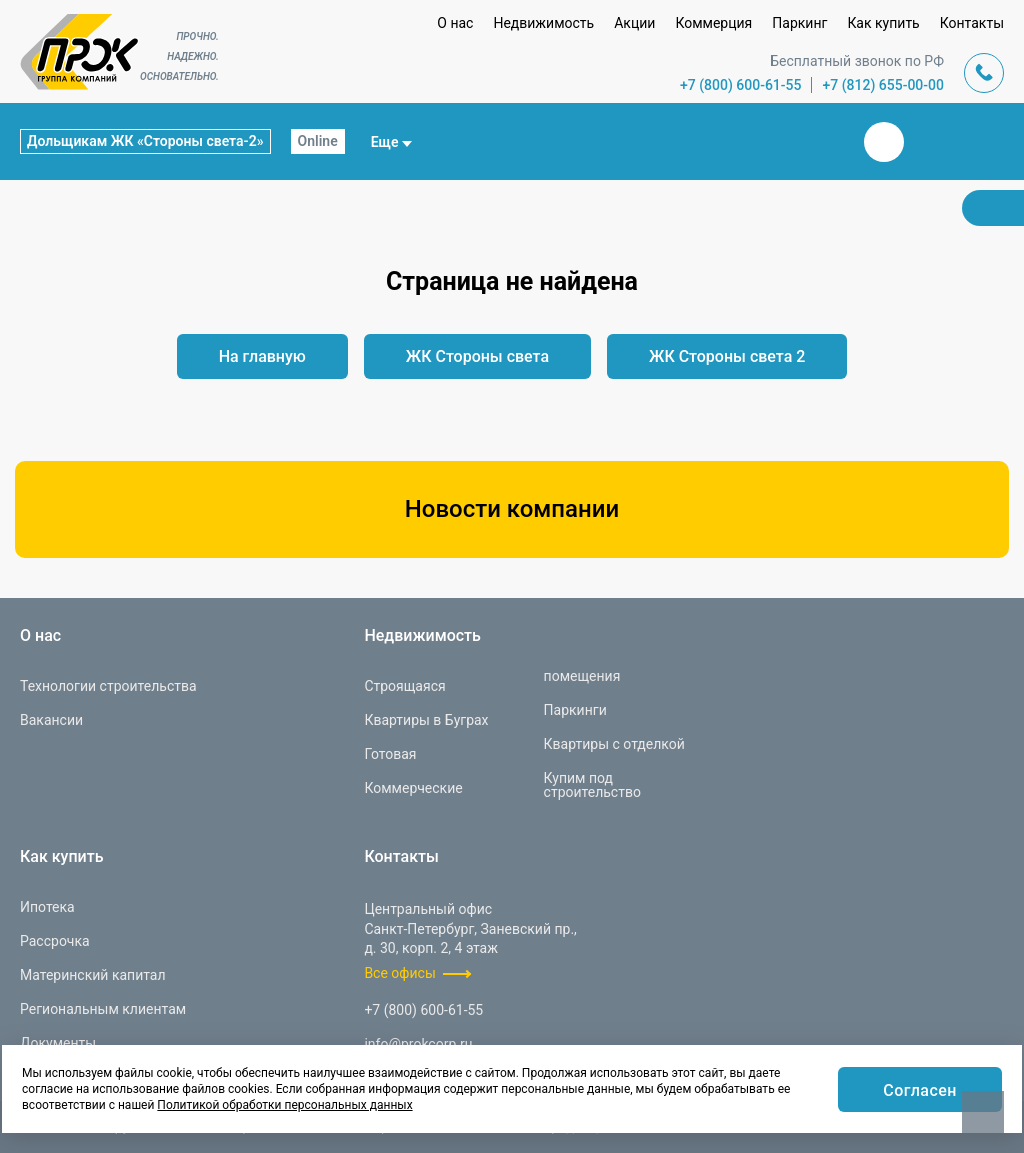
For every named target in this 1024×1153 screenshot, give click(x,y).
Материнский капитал (93, 975)
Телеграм (932, 142)
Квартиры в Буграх (426, 720)
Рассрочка (55, 941)
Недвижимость (543, 23)
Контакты (972, 23)
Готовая (390, 754)
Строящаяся (404, 686)
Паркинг (799, 23)
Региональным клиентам (103, 1009)
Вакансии (51, 720)
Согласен (920, 1090)
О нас (455, 23)
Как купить (883, 23)
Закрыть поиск (820, 141)
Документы (58, 1043)
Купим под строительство (592, 785)
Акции (634, 23)
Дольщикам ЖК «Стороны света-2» (145, 141)
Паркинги (575, 710)
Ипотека (47, 907)
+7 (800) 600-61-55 (741, 85)
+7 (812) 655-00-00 (883, 85)
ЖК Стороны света (477, 356)
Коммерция (713, 23)
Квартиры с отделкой (614, 744)
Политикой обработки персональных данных (284, 1105)
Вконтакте (884, 142)
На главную (262, 356)
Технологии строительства (108, 686)
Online (318, 141)
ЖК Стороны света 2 (727, 356)
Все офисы (399, 973)
